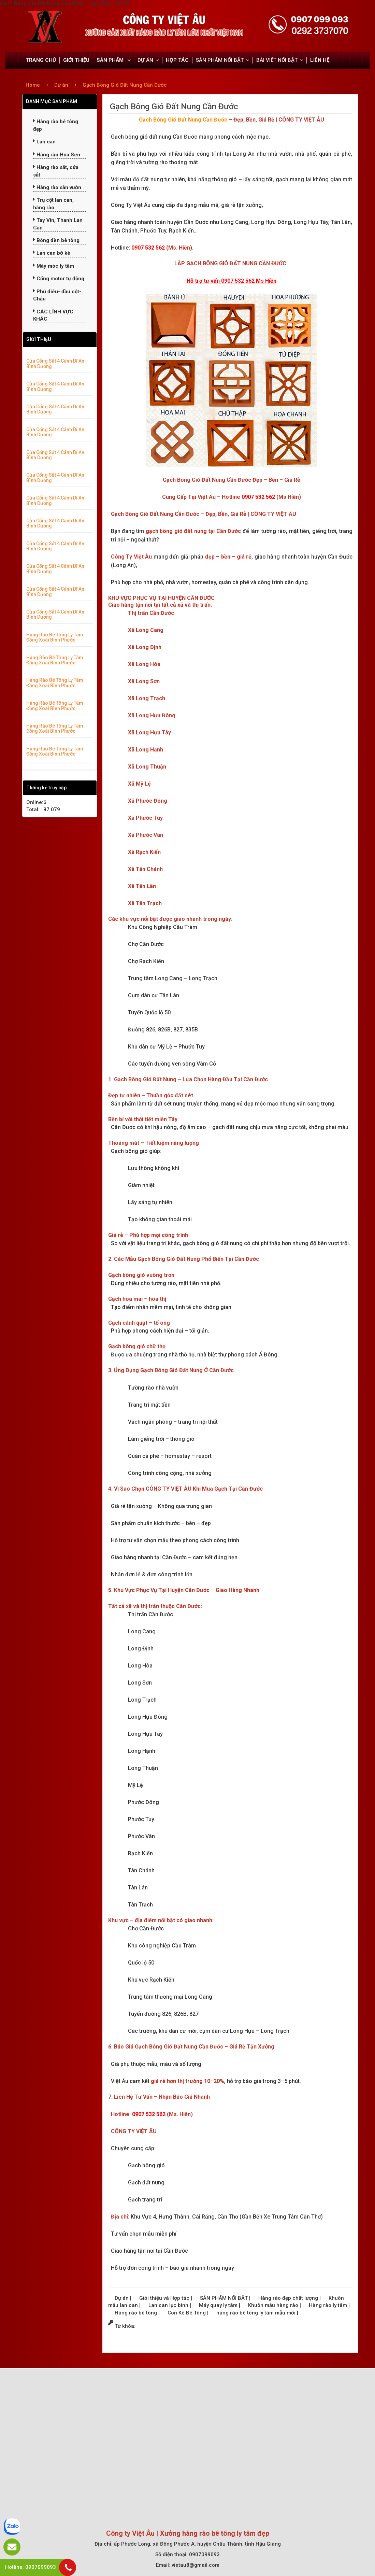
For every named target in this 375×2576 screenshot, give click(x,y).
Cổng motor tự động (58, 279)
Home (33, 85)
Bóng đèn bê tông (56, 240)
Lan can (44, 142)
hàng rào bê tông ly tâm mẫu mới (256, 2313)
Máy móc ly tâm (53, 266)
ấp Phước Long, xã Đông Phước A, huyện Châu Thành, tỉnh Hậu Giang (197, 2544)
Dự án (62, 85)
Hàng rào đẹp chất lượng (288, 2298)
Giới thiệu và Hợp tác (165, 2298)
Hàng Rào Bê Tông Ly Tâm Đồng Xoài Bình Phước (54, 637)
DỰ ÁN (145, 60)
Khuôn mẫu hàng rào (274, 2305)
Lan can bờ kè (51, 253)
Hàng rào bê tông (136, 2313)
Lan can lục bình (169, 2305)
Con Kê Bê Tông (187, 2313)
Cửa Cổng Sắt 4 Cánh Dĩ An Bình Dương (55, 363)
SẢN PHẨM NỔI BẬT (220, 60)
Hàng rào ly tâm (328, 2305)
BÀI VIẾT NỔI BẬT (277, 60)
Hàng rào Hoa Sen (56, 155)
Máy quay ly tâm (219, 2305)
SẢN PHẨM (111, 60)
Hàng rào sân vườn (57, 187)
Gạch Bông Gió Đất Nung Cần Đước (125, 85)
